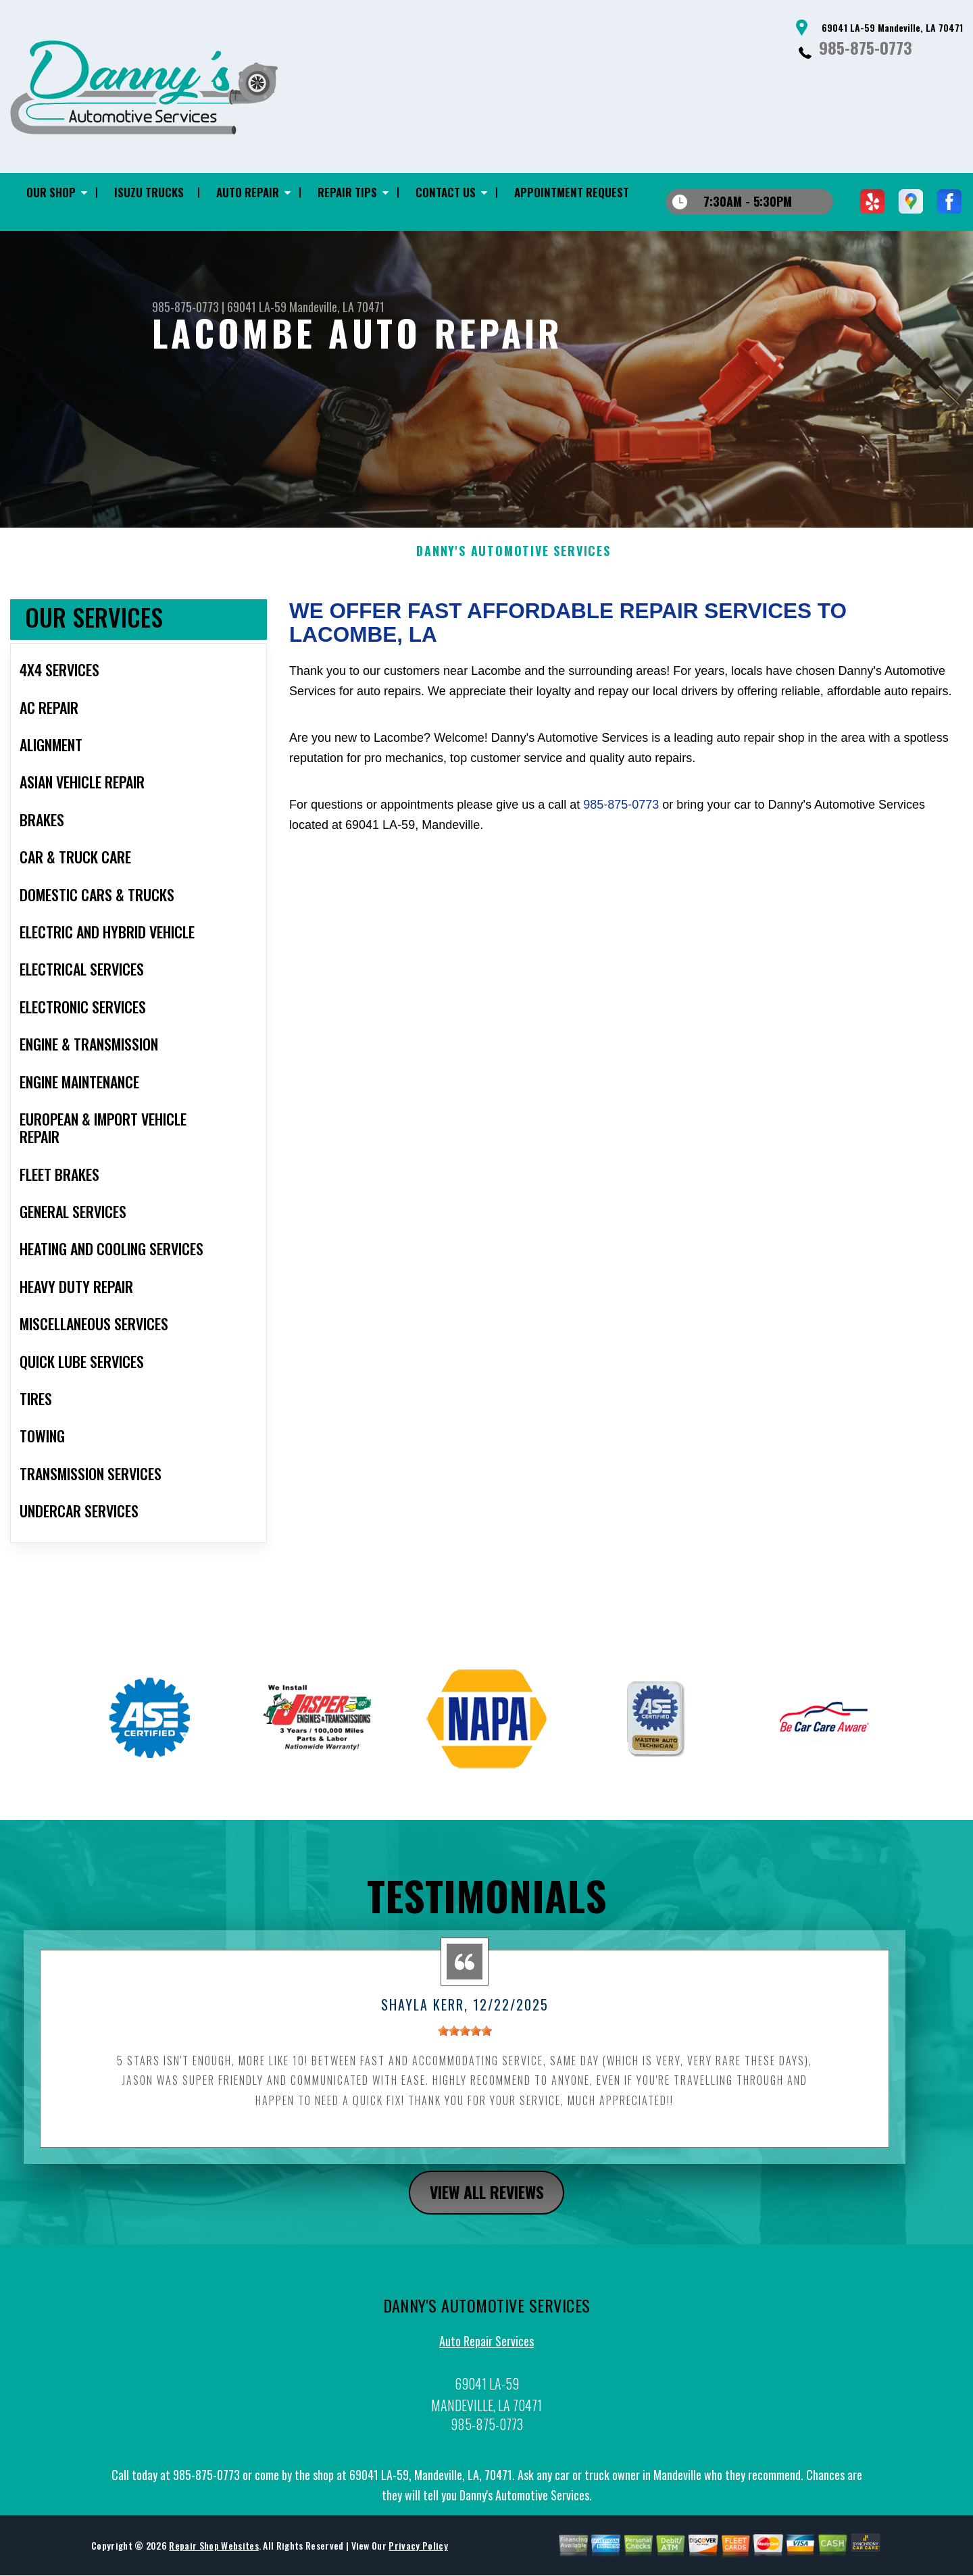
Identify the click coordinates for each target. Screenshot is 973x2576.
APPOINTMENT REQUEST (571, 192)
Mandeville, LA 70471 (336, 306)
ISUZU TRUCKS (149, 192)
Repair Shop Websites (213, 2556)
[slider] (465, 2041)
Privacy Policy (418, 2556)
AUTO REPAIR (247, 192)
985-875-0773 (865, 47)
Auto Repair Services (486, 2351)
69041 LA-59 (256, 306)
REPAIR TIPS (347, 192)
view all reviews (487, 2202)
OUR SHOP (51, 192)
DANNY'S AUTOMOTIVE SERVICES (513, 562)
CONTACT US (446, 192)
